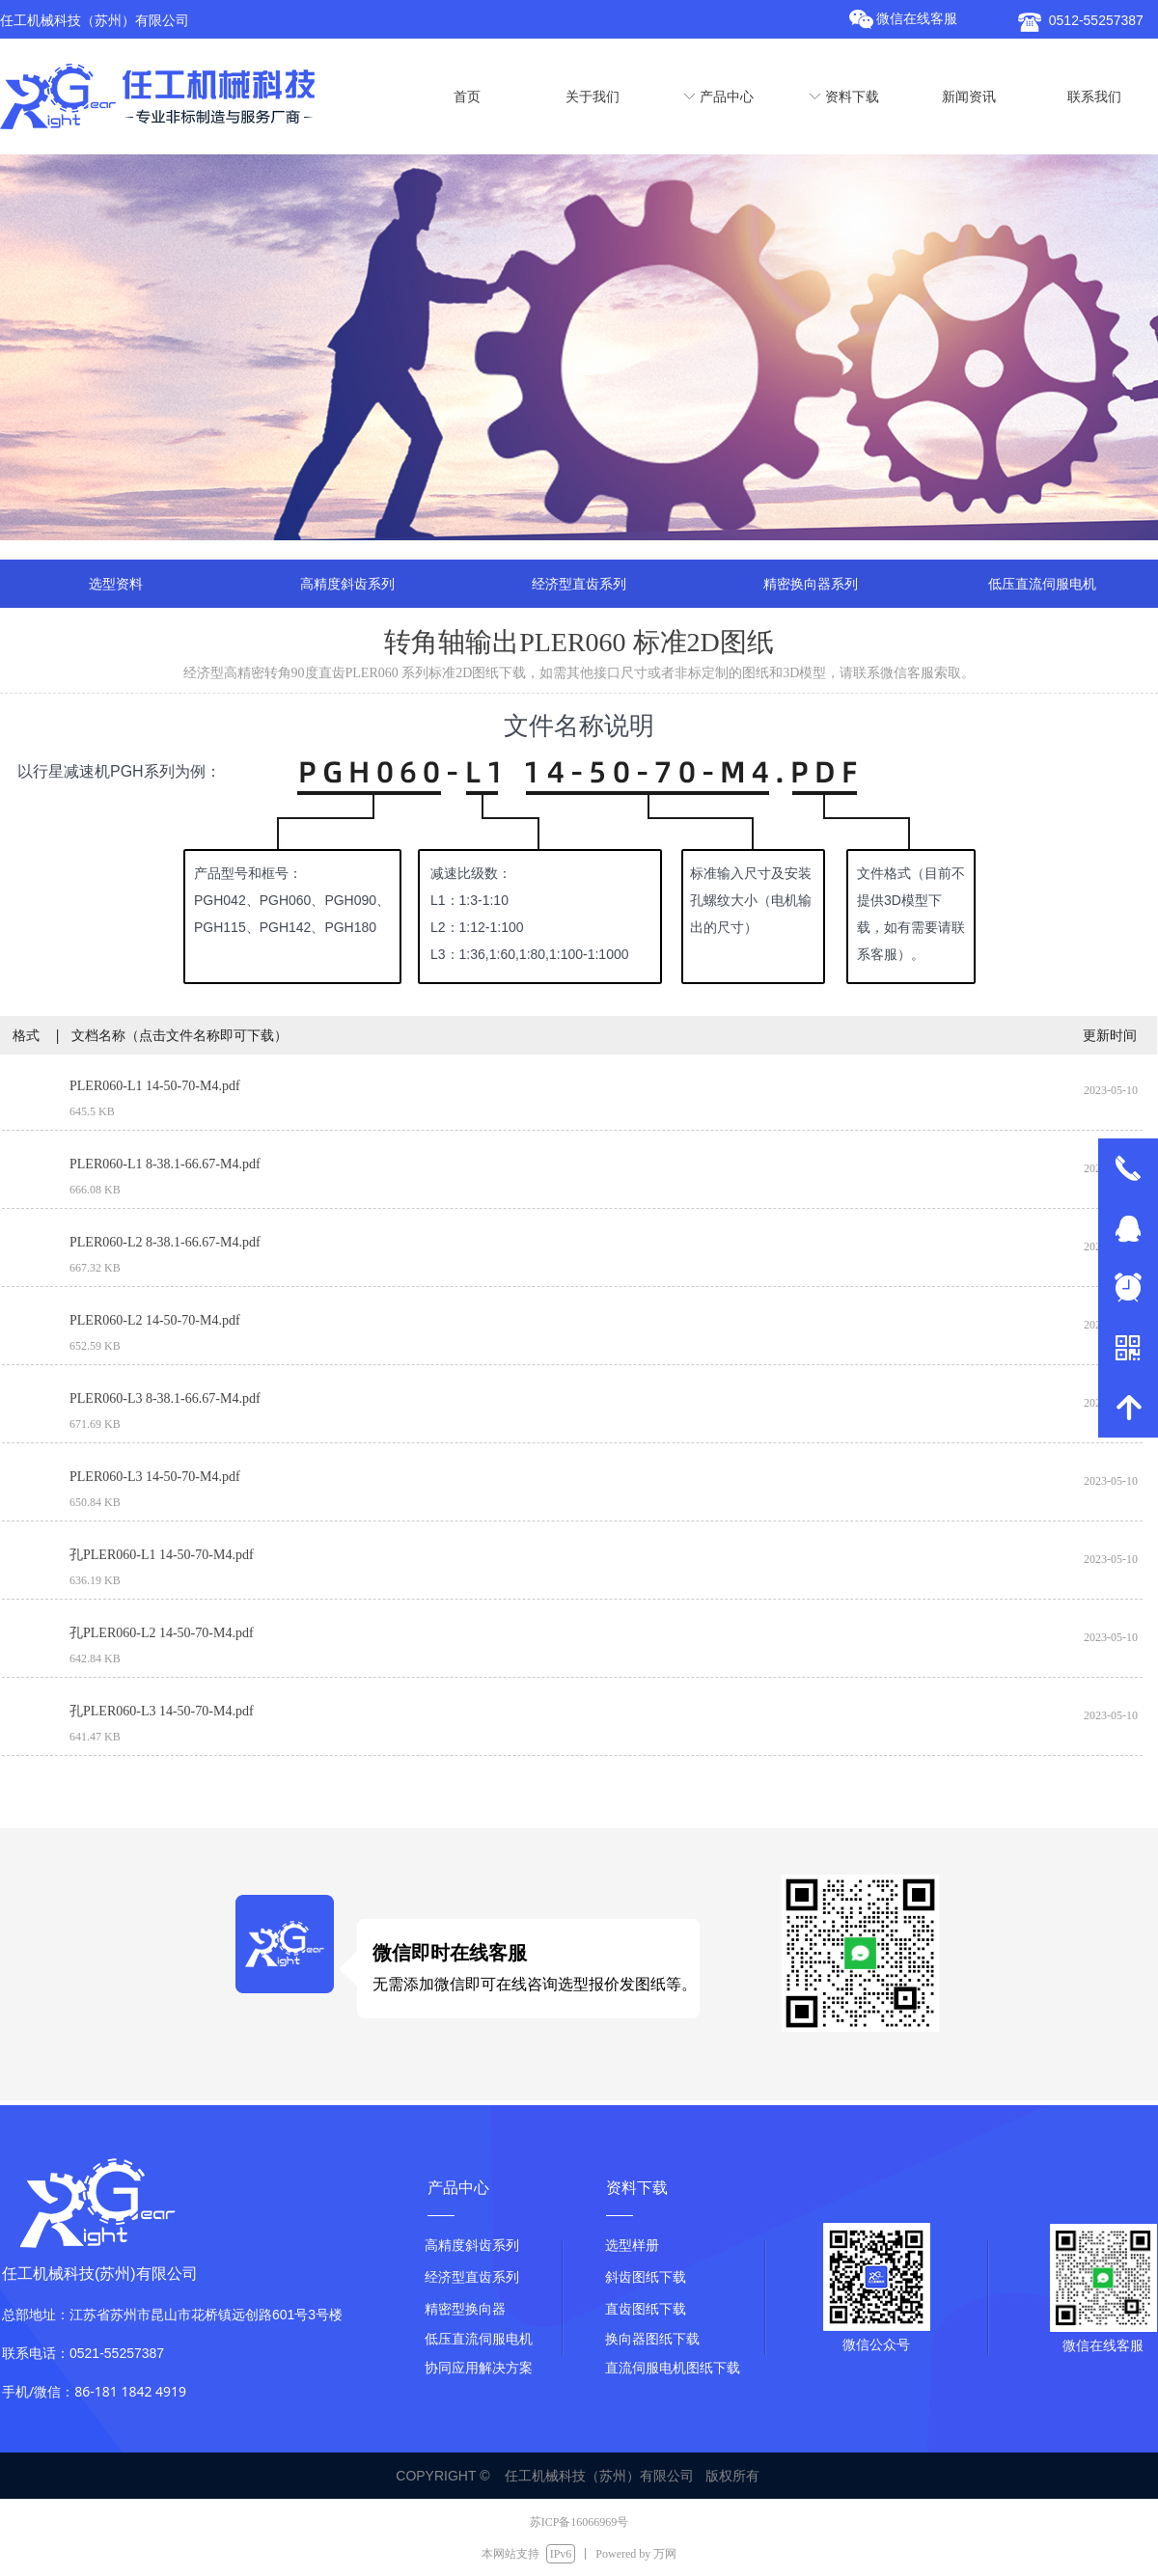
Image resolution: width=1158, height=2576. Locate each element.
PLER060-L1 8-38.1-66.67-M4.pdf (165, 1164)
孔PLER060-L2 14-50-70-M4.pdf (161, 1633)
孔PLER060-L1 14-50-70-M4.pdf (161, 1555)
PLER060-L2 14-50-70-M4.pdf (154, 1320)
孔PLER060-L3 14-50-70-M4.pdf (161, 1711)
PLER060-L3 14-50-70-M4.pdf (154, 1476)
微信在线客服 (916, 19)
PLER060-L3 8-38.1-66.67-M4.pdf (165, 1398)
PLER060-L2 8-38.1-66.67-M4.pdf (165, 1242)
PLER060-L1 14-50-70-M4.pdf (154, 1086)
